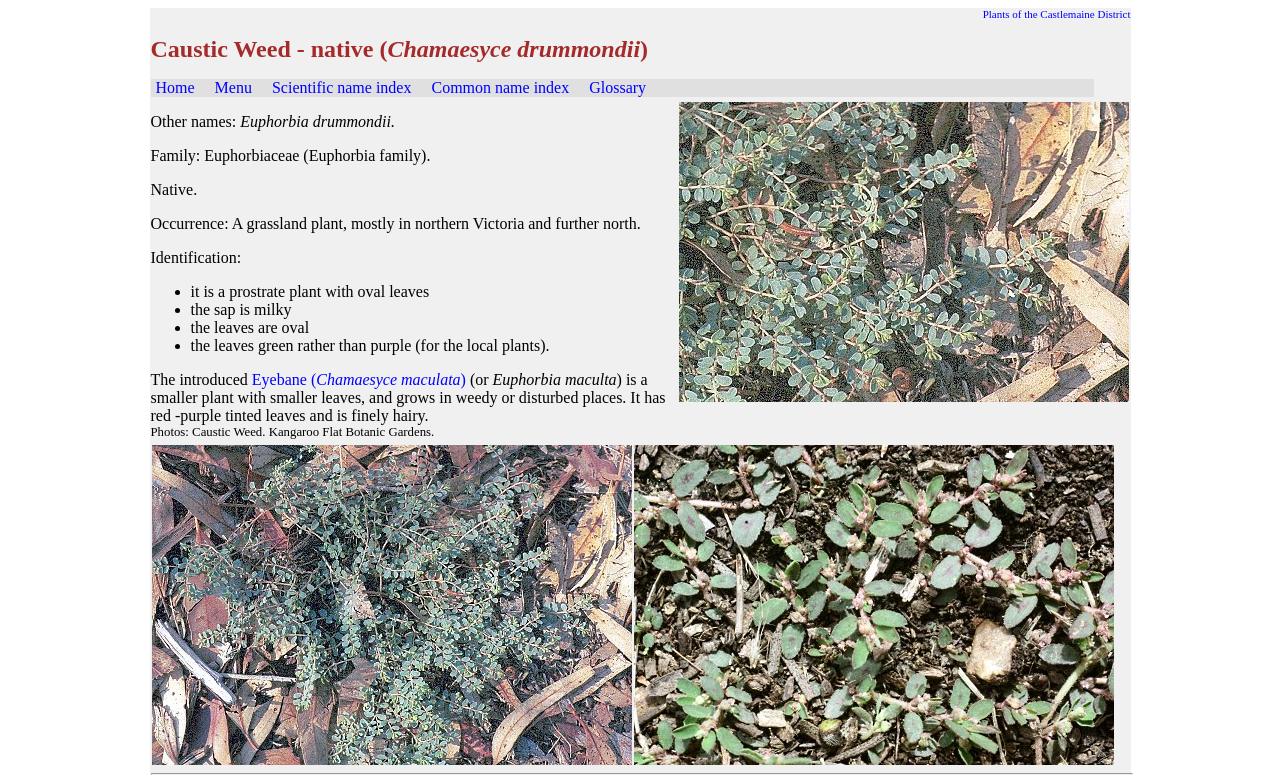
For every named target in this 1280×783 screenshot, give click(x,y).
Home (175, 87)
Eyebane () (359, 379)
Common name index (500, 87)
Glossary (617, 87)
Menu (233, 87)
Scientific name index (342, 87)
